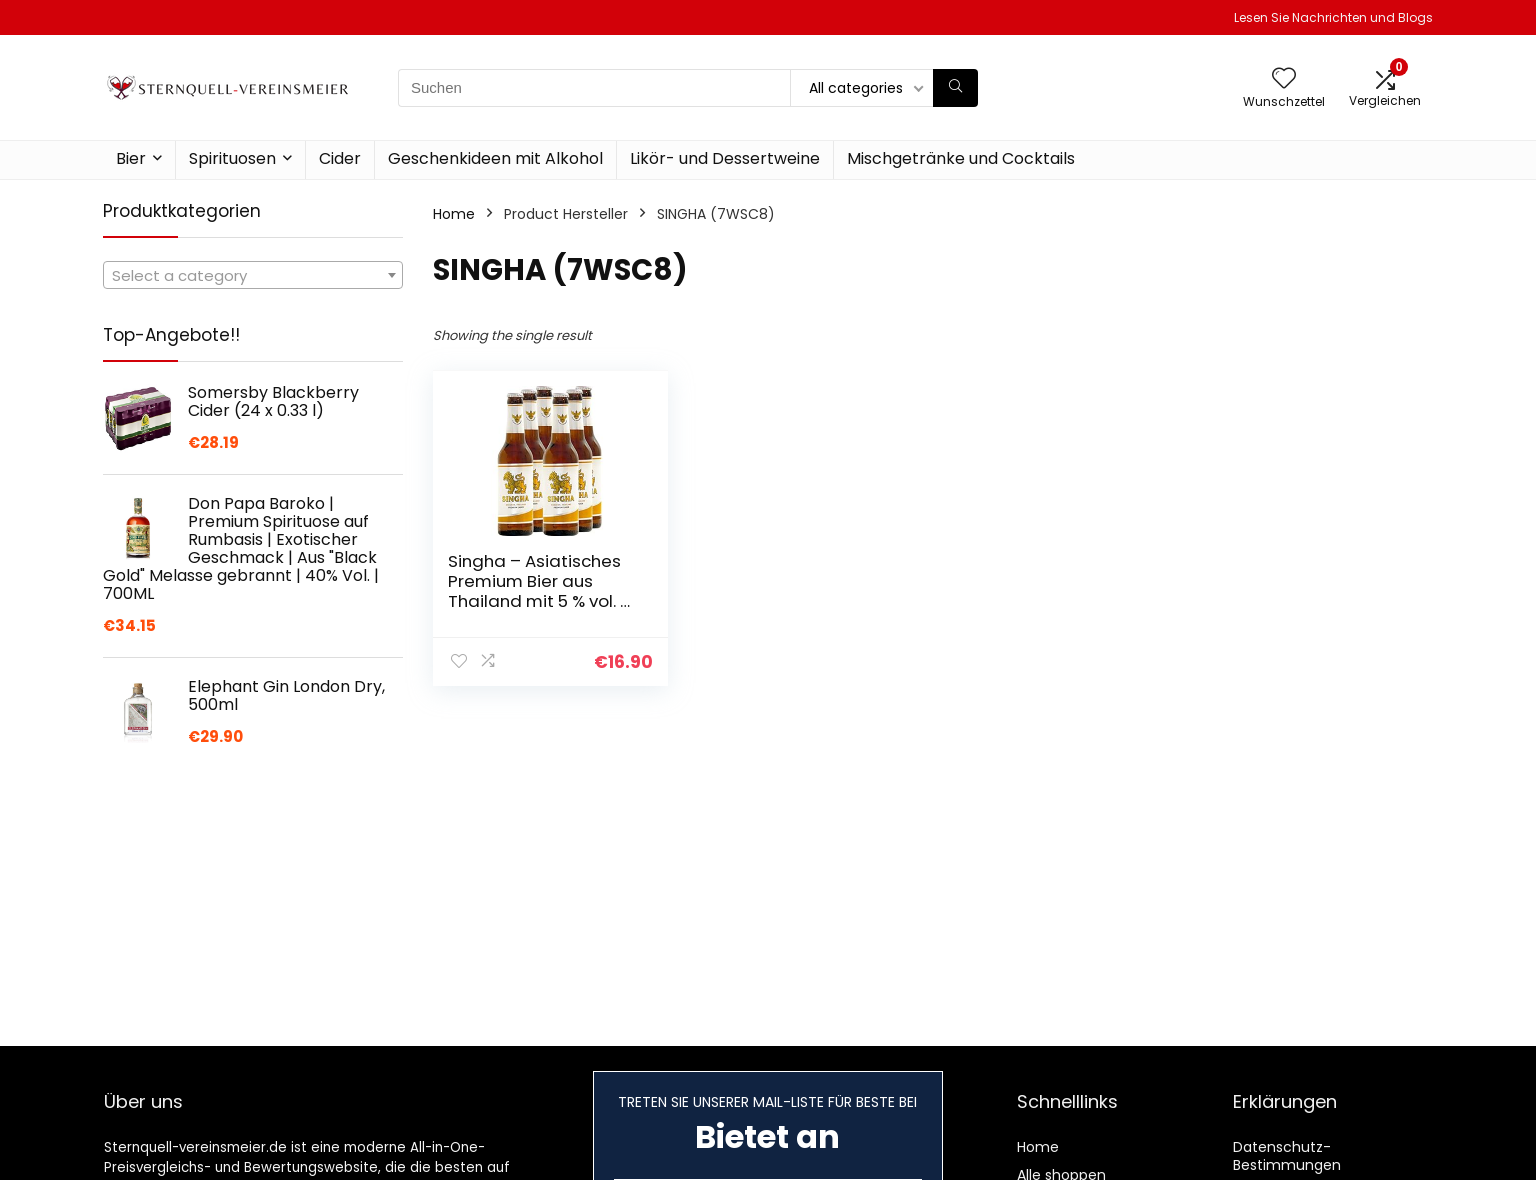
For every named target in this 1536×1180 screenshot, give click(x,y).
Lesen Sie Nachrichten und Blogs (1333, 17)
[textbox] (253, 276)
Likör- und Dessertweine (725, 158)
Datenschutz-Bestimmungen (1287, 1156)
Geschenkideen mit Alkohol (495, 158)
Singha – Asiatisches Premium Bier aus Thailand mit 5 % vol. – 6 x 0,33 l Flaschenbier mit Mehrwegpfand (539, 601)
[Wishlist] (1284, 79)
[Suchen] (955, 88)
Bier (131, 158)
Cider (340, 158)
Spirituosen (232, 158)
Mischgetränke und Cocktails (961, 158)
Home (454, 214)
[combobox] (253, 275)
